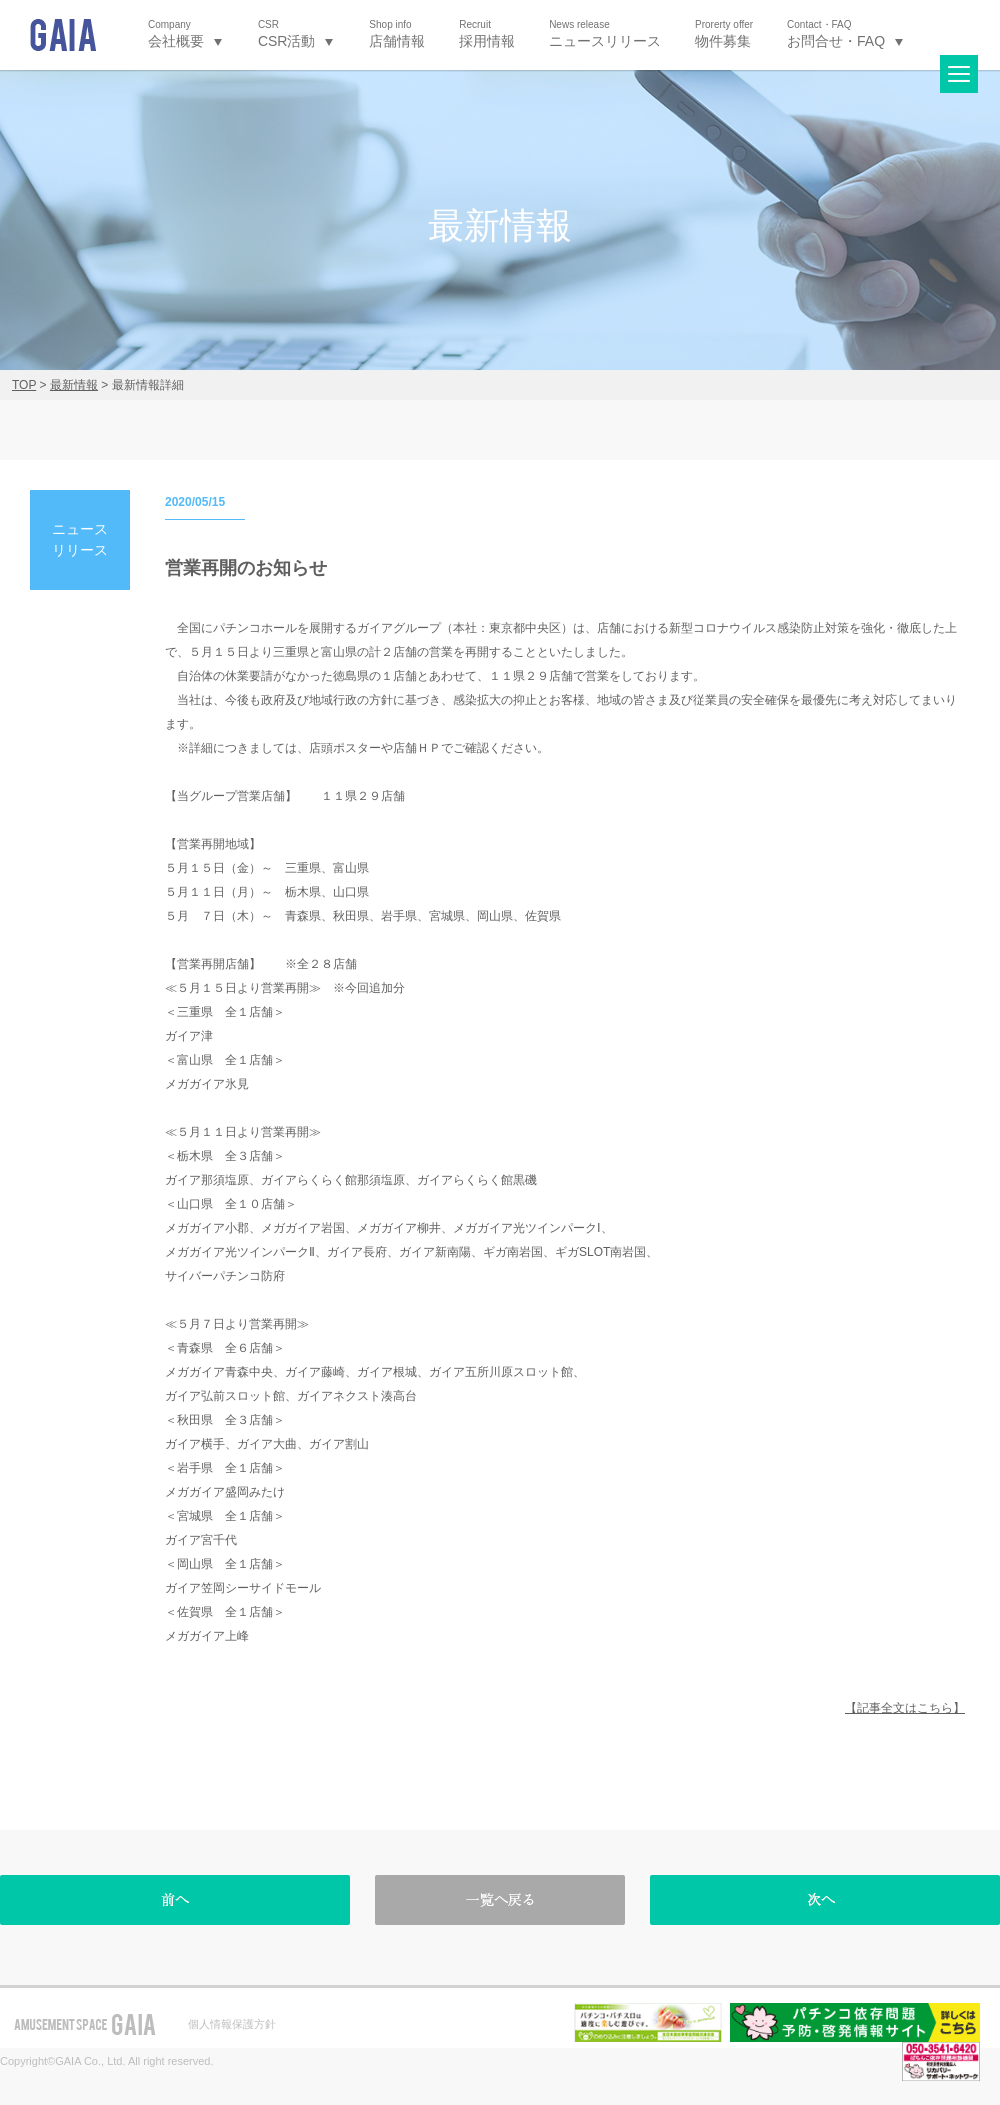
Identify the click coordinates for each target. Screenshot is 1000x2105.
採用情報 (487, 33)
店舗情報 (397, 33)
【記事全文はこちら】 (905, 1708)
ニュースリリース (605, 33)
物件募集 (724, 33)
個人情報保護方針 (232, 2024)
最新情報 (74, 385)
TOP (24, 385)
